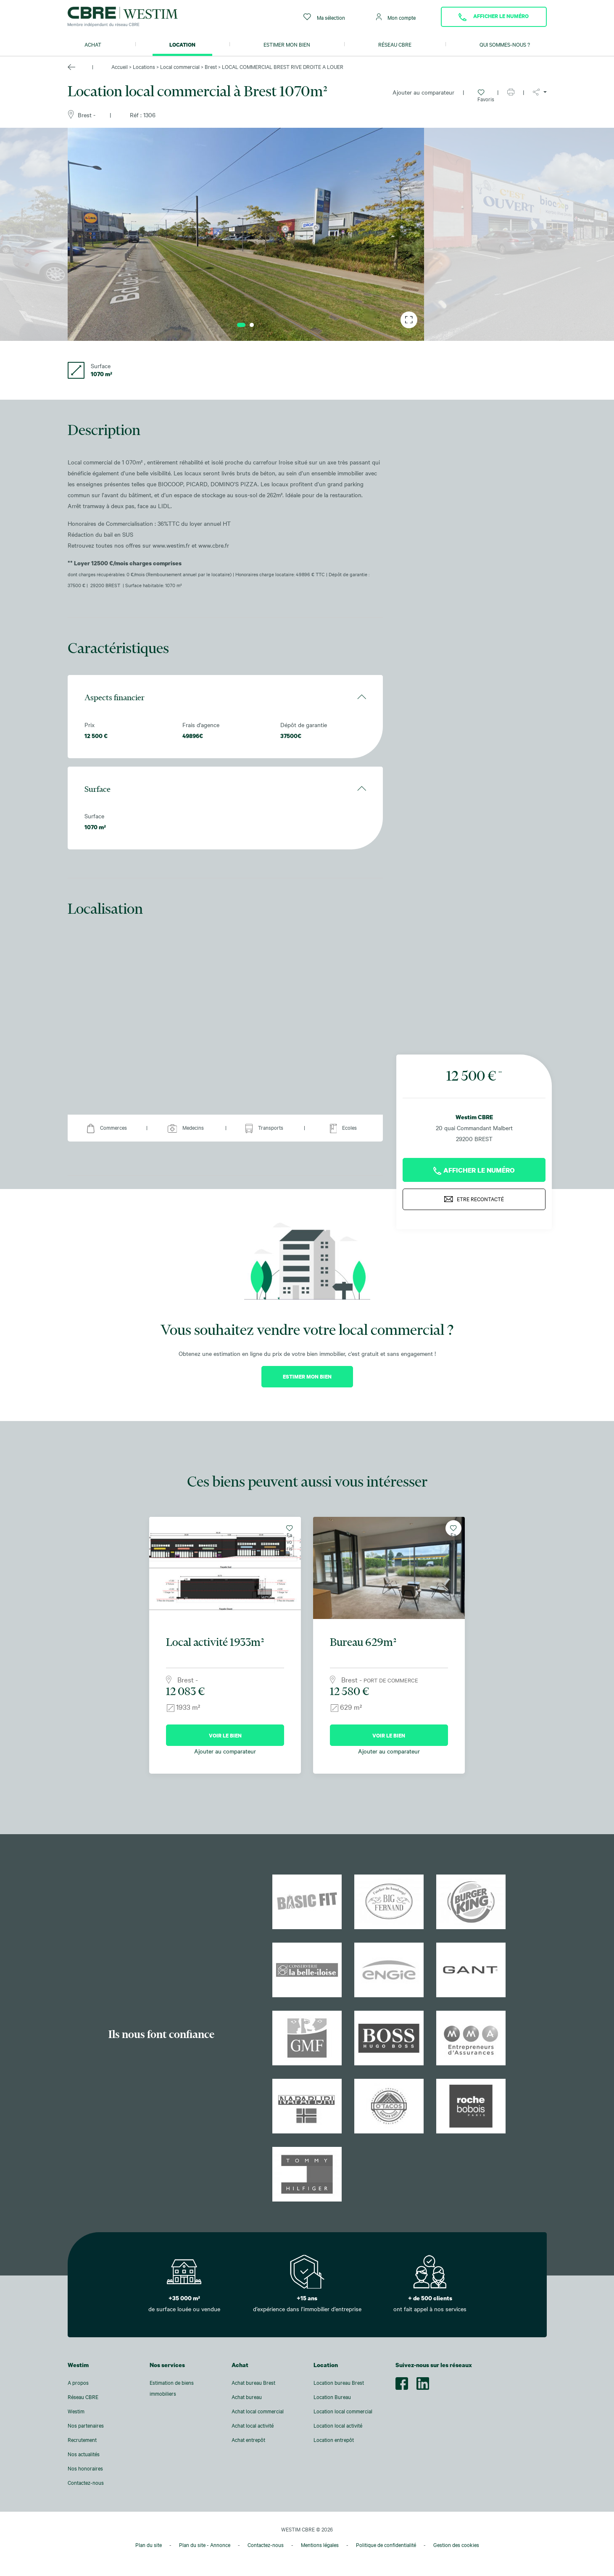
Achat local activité (253, 2425)
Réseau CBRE (394, 44)
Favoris (483, 94)
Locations (144, 66)
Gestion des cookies (456, 2544)
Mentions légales (320, 2544)
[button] (539, 92)
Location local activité (338, 2425)
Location (182, 44)
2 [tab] (252, 325)
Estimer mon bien (287, 44)
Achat (92, 44)
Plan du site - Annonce (204, 2544)
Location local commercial (343, 2411)
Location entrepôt (334, 2439)
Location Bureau (332, 2397)
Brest (211, 66)
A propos (78, 2382)
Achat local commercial (258, 2411)
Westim (76, 2411)
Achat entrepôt (248, 2439)
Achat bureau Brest (253, 2382)
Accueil (119, 66)
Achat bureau (247, 2397)
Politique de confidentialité (386, 2544)
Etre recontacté (474, 1190)
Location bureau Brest (339, 2382)
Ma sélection (324, 17)
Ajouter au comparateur (423, 92)
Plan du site (148, 2544)
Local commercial (180, 66)
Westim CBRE (474, 1109)
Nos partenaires (86, 2425)
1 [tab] (241, 325)
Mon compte (396, 17)
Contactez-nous (86, 2482)
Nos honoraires (85, 2468)
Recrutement (82, 2439)
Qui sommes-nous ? (505, 44)
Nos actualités (84, 2454)
